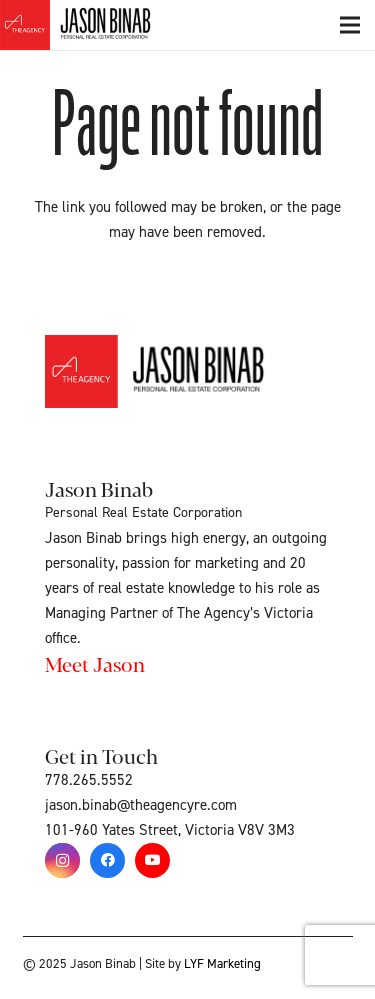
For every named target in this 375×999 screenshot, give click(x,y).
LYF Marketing (222, 964)
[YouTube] (152, 860)
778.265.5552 (89, 780)
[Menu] (350, 25)
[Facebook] (107, 860)
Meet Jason (95, 663)
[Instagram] (62, 860)
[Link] (98, 25)
